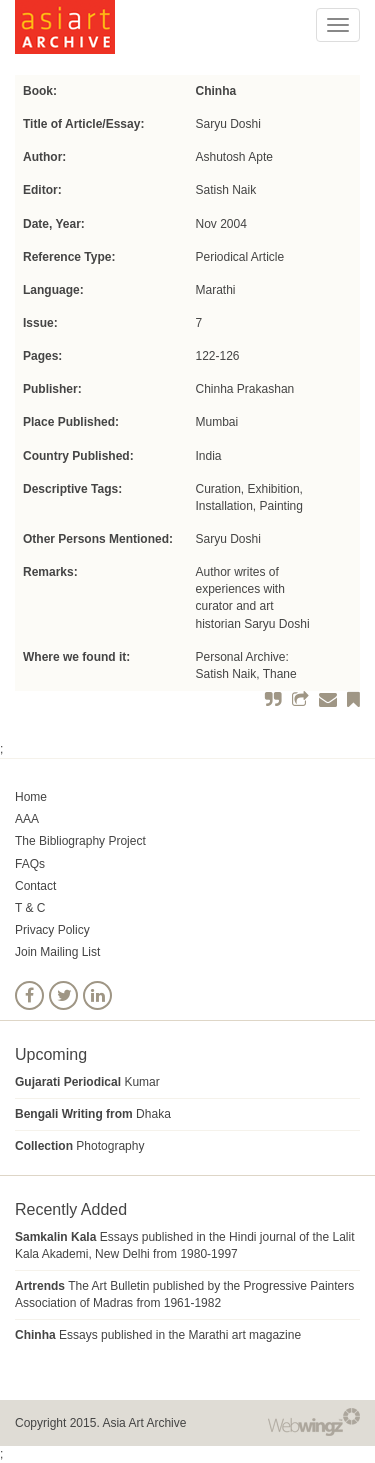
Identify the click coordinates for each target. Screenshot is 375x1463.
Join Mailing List (57, 952)
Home (31, 797)
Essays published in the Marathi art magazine (158, 1335)
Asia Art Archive (144, 1423)
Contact (35, 886)
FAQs (30, 864)
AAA (27, 819)
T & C (30, 908)
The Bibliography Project (80, 841)
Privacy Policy (52, 930)
